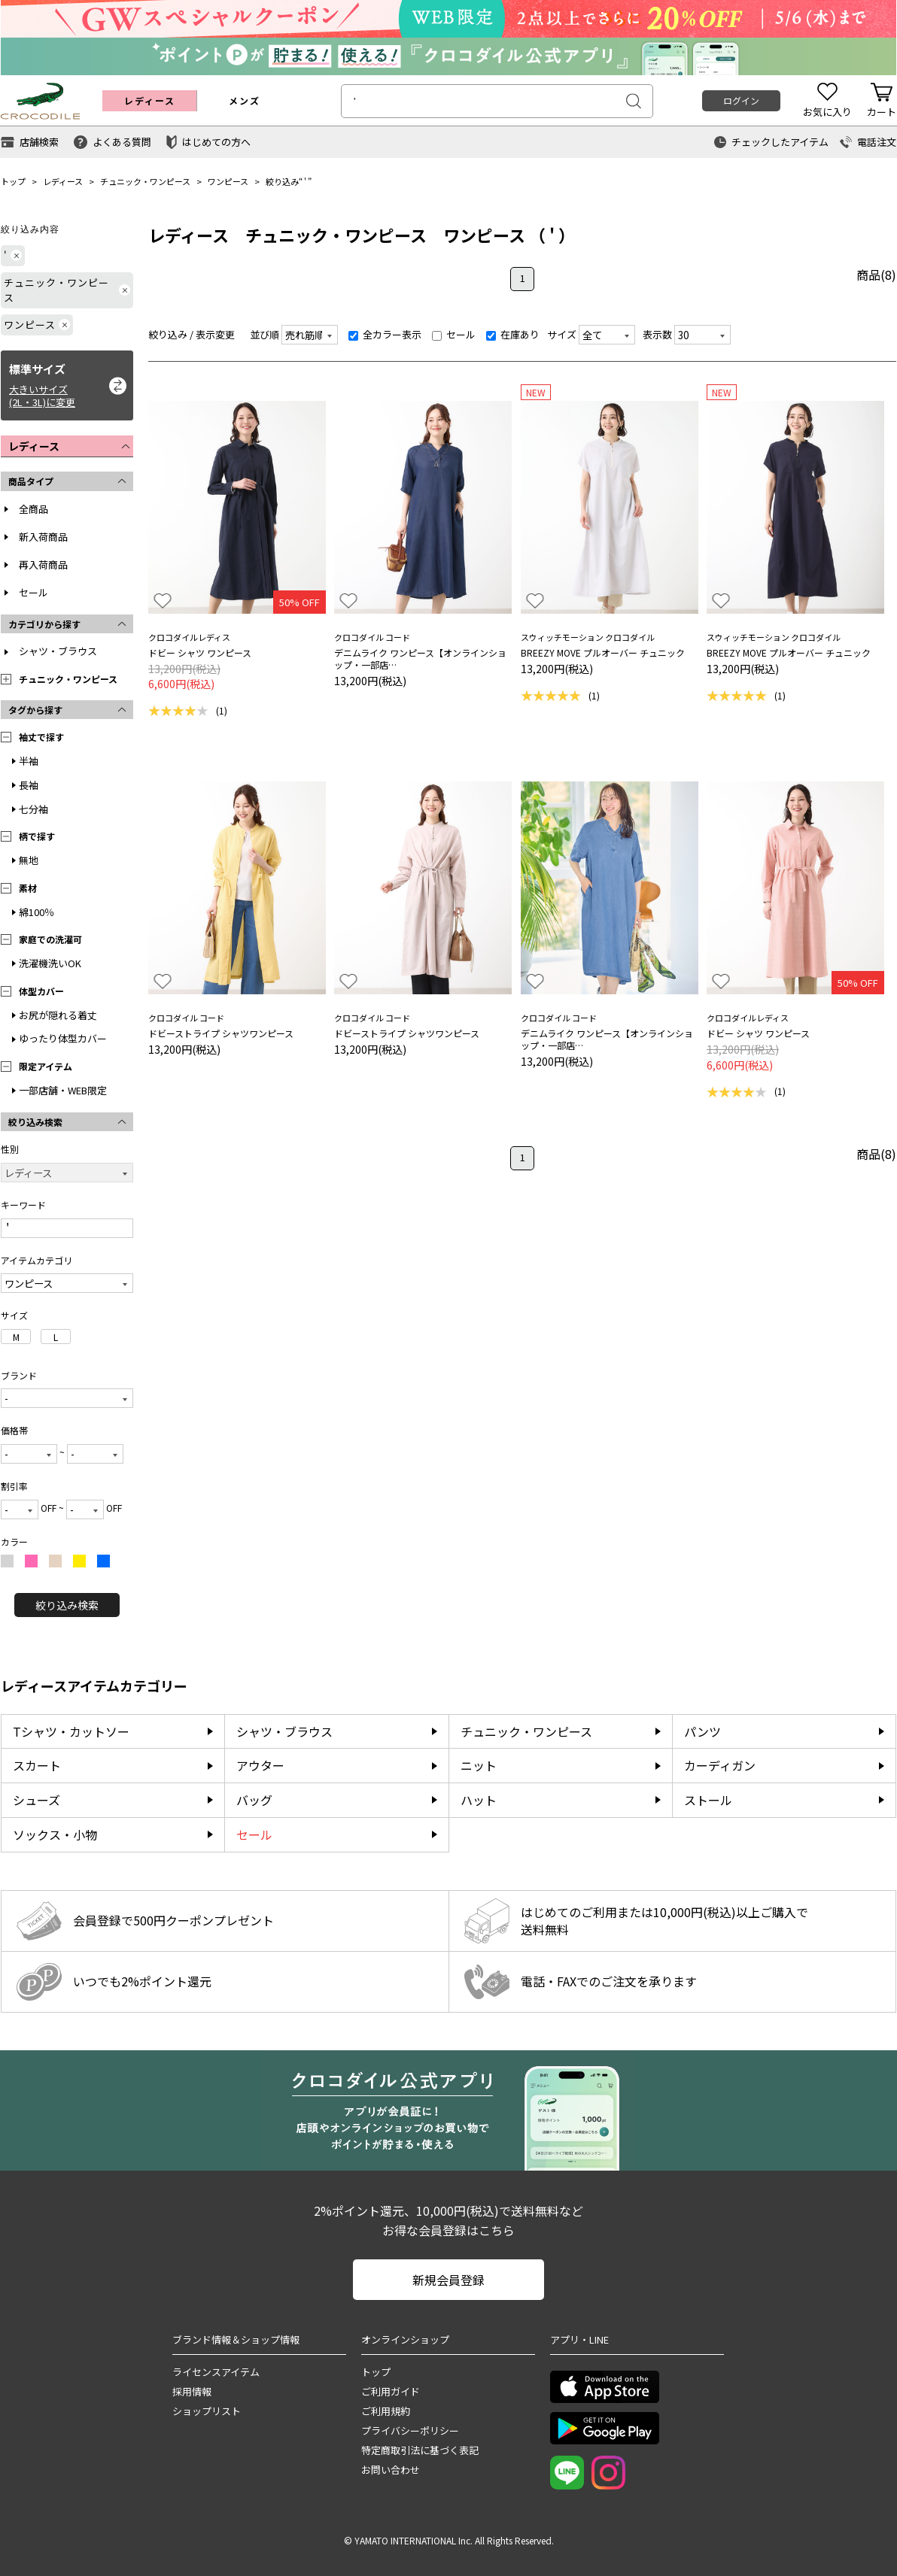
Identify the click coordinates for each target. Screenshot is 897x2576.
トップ (13, 181)
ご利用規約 (385, 2411)
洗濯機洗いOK (50, 963)
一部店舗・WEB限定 (63, 1090)
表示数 (657, 334)
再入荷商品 (43, 564)
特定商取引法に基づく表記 (420, 2450)
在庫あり (513, 334)
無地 (28, 860)
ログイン (741, 100)
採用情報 (191, 2391)
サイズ (561, 334)
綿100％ (36, 912)
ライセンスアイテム (216, 2372)
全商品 (33, 509)
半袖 (28, 761)
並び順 (264, 334)
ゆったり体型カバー (63, 1038)
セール (33, 592)
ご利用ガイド (390, 2391)
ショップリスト (206, 2411)
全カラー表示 (384, 334)
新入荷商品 (43, 536)
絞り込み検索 (67, 1605)
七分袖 (33, 809)
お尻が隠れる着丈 (58, 1015)
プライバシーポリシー (410, 2430)
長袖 (28, 785)
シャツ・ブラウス (58, 651)
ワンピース (228, 181)
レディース (63, 181)
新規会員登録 (448, 2280)
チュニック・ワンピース (145, 181)
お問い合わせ (390, 2469)
